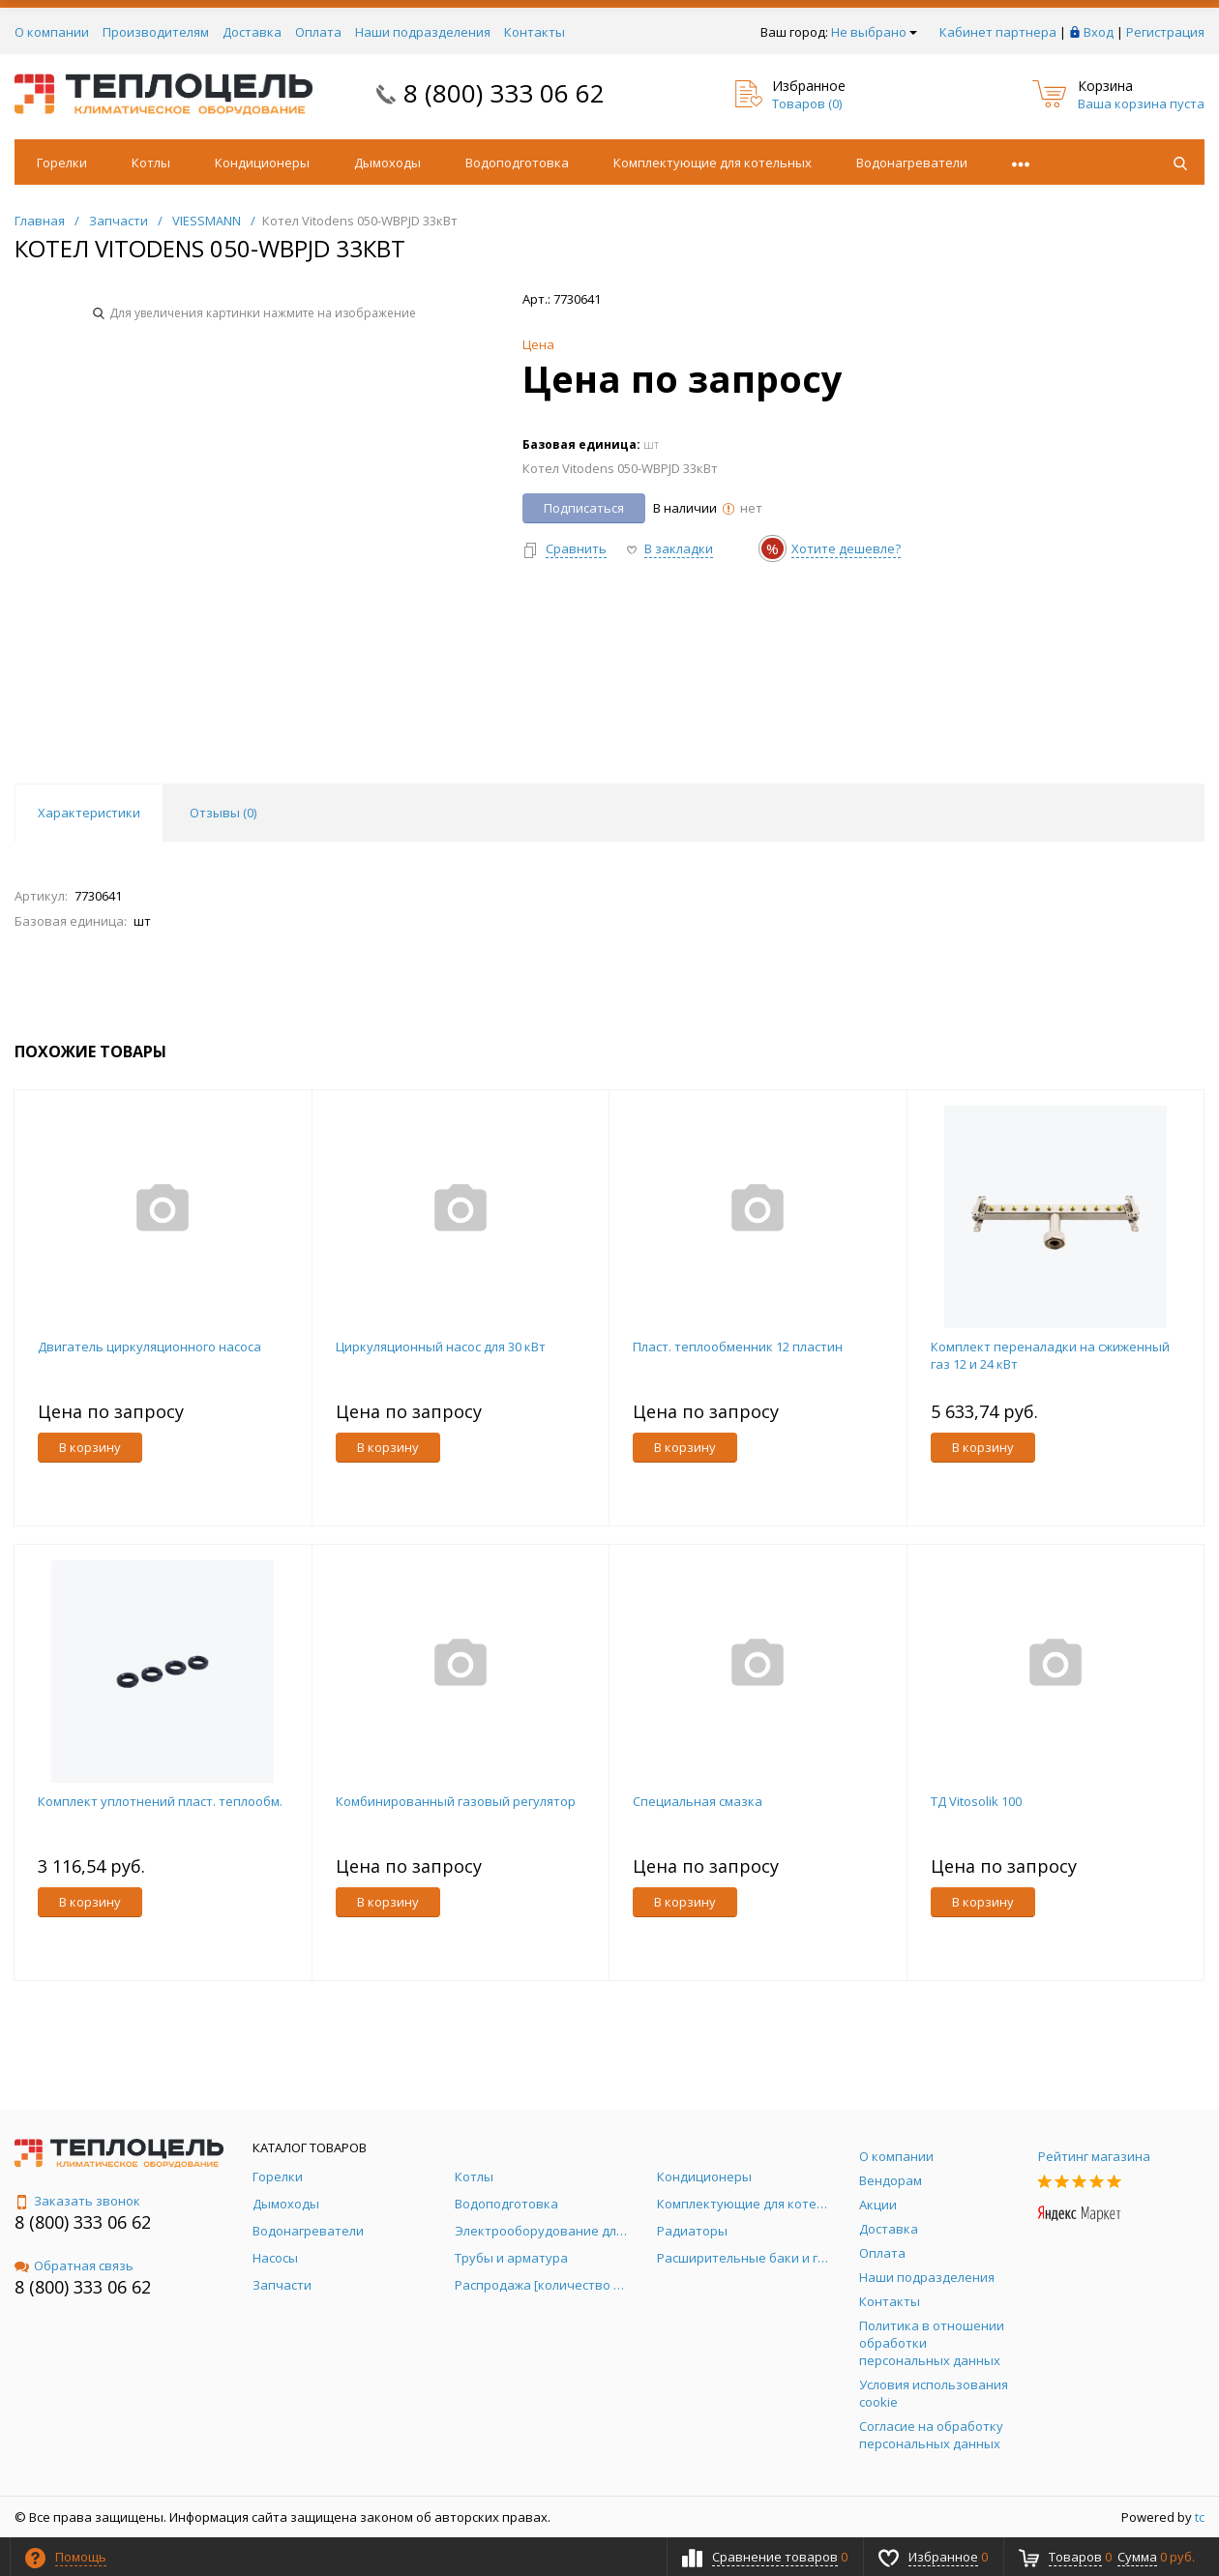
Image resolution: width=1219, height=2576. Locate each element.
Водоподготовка (517, 162)
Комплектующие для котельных (712, 162)
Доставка (252, 32)
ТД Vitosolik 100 (976, 1801)
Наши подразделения (423, 32)
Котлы (151, 162)
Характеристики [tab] (89, 812)
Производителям (156, 32)
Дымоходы (387, 162)
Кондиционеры (262, 162)
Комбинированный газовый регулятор (456, 1801)
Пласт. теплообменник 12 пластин (738, 1346)
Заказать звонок (77, 2200)
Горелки (62, 162)
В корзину (90, 1447)
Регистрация (1165, 32)
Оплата (318, 32)
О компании (52, 32)
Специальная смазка (697, 1801)
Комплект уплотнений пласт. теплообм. (160, 1801)
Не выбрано (874, 32)
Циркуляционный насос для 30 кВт (441, 1346)
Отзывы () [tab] (223, 812)
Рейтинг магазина (1094, 2156)
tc (1199, 2517)
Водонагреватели (911, 162)
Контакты (534, 32)
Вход (1099, 32)
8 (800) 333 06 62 (504, 92)
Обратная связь (74, 2265)
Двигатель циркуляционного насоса (149, 1346)
